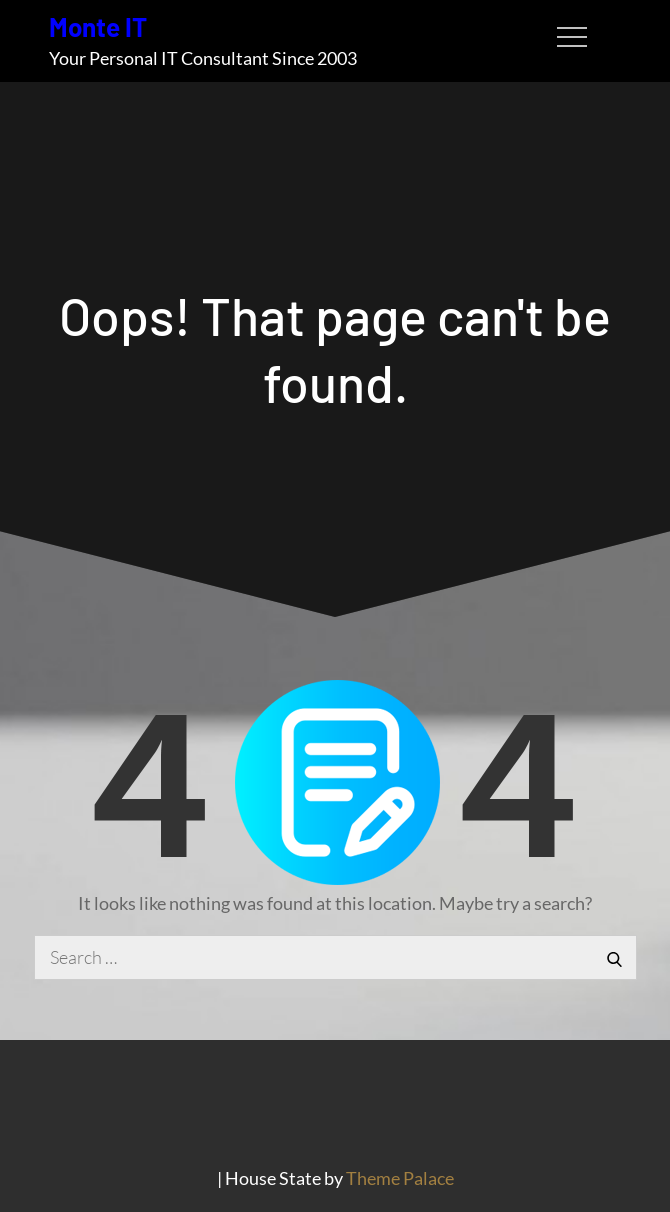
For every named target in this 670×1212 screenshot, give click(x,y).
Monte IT (98, 26)
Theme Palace (400, 1178)
